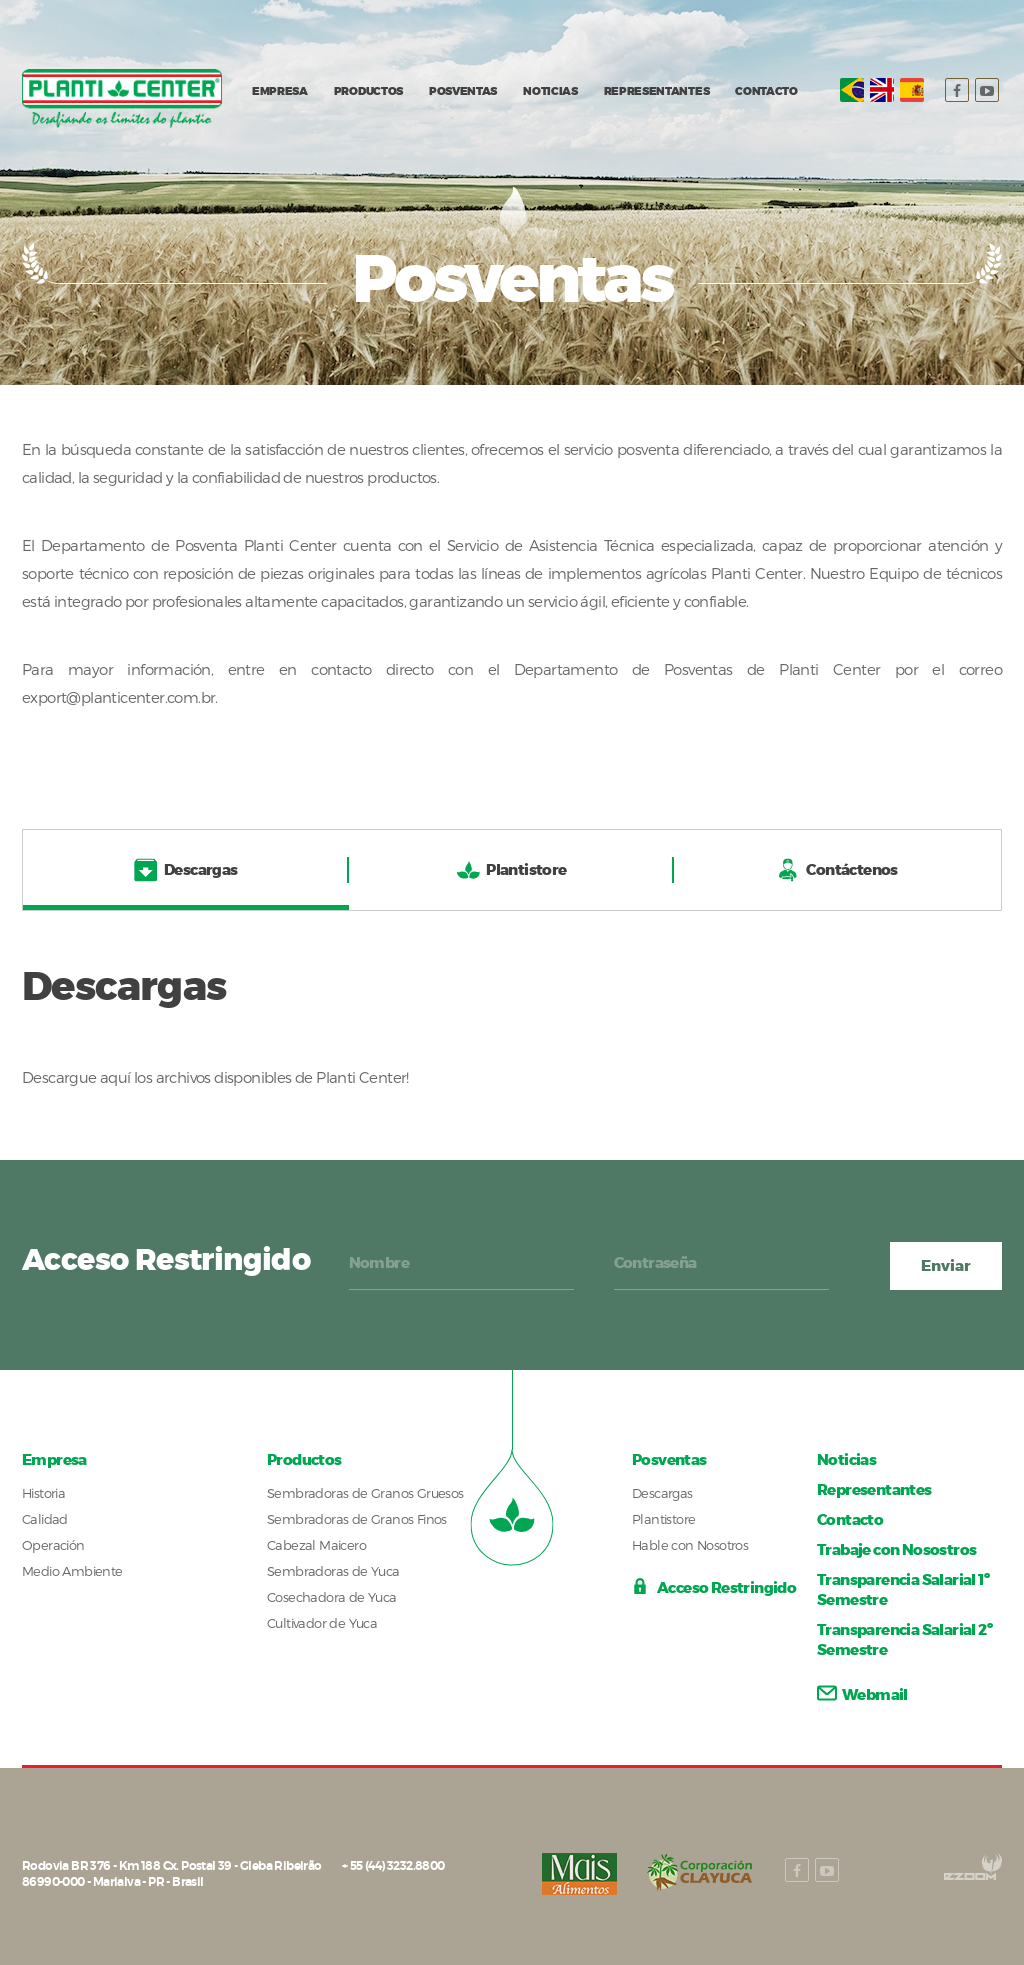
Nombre (379, 1263)
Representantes (874, 1490)
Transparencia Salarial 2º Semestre (904, 1640)
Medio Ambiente (72, 1571)
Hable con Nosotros (690, 1545)
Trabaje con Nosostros (896, 1550)
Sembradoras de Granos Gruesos (365, 1493)
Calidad (45, 1519)
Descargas (662, 1493)
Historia (43, 1493)
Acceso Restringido (714, 1588)
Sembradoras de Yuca (333, 1571)
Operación (53, 1545)
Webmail (862, 1694)
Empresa (54, 1460)
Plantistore (663, 1519)
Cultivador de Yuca (322, 1623)
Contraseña (655, 1263)
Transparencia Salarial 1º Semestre (903, 1590)
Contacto (850, 1520)
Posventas (669, 1460)
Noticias (846, 1460)
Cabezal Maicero (316, 1545)
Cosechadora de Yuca (332, 1597)
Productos (304, 1460)
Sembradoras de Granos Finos (357, 1519)
